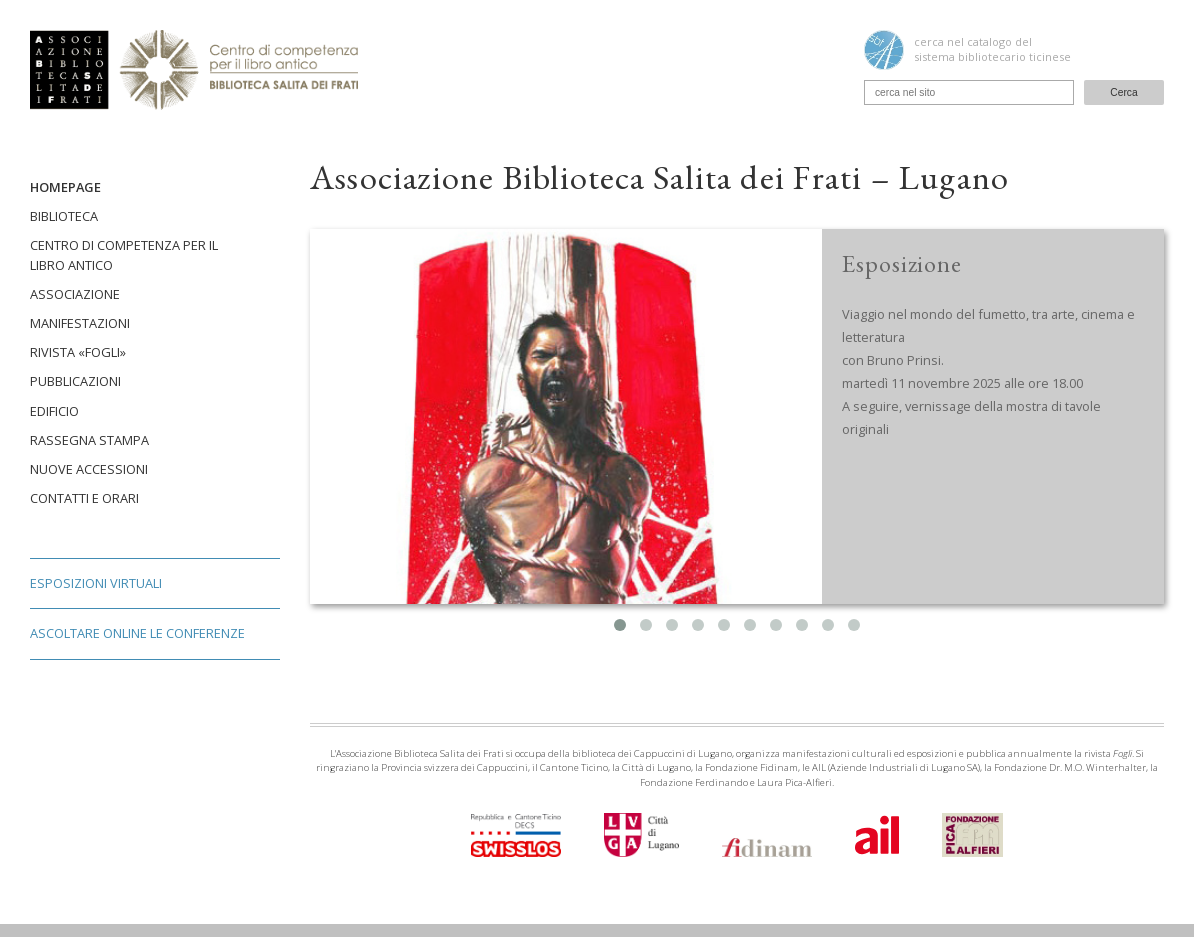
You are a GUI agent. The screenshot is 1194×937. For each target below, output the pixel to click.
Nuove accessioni (89, 469)
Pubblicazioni (75, 381)
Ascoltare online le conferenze (137, 633)
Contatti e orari (84, 498)
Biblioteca (64, 216)
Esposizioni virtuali (96, 583)
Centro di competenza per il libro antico (124, 254)
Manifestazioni (80, 323)
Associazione (75, 294)
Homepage (65, 187)
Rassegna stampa (89, 440)
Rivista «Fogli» (78, 352)
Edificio (54, 411)
